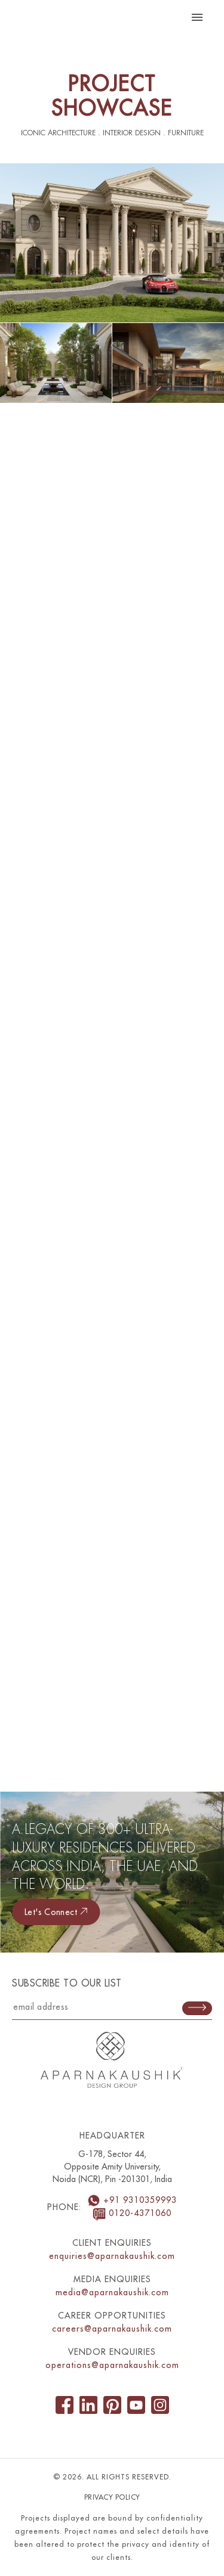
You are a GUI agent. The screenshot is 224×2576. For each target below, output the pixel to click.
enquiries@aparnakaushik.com (112, 2256)
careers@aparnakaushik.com (112, 2328)
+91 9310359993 (132, 2200)
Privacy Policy (112, 2497)
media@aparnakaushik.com (112, 2292)
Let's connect (55, 1912)
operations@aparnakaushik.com (112, 2365)
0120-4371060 (132, 2213)
